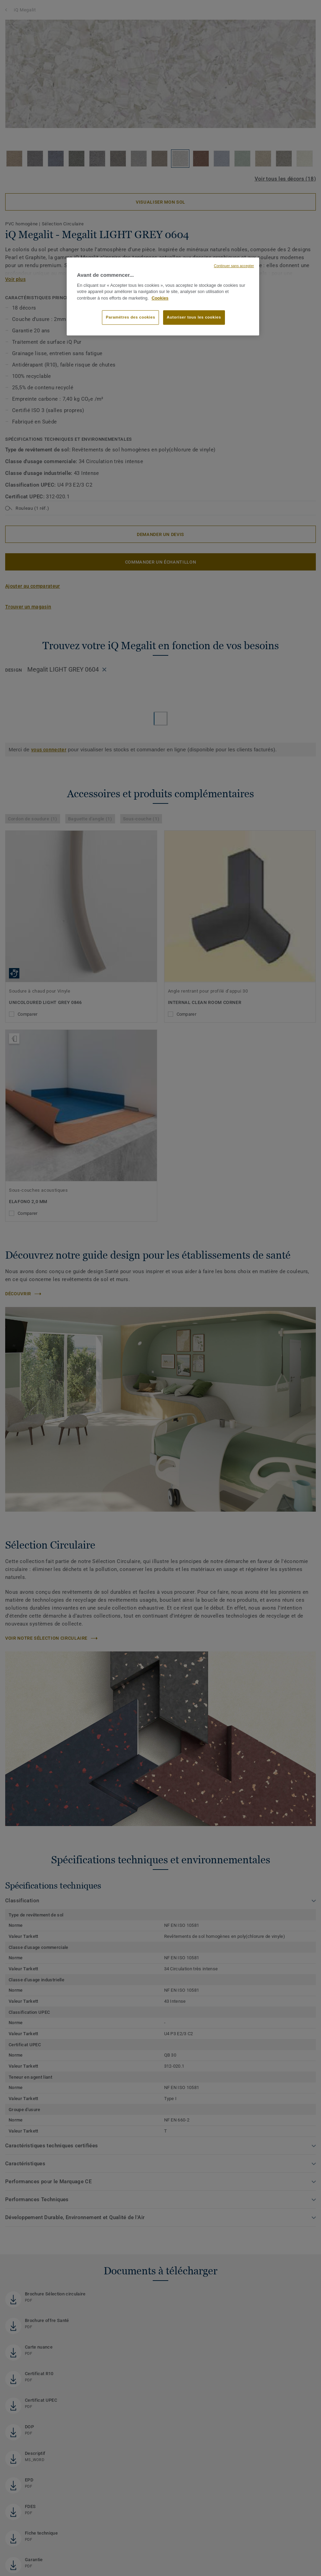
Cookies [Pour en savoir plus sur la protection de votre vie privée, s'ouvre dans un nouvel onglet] (160, 298)
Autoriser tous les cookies (194, 317)
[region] (163, 296)
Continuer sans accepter (234, 266)
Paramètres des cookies (130, 317)
